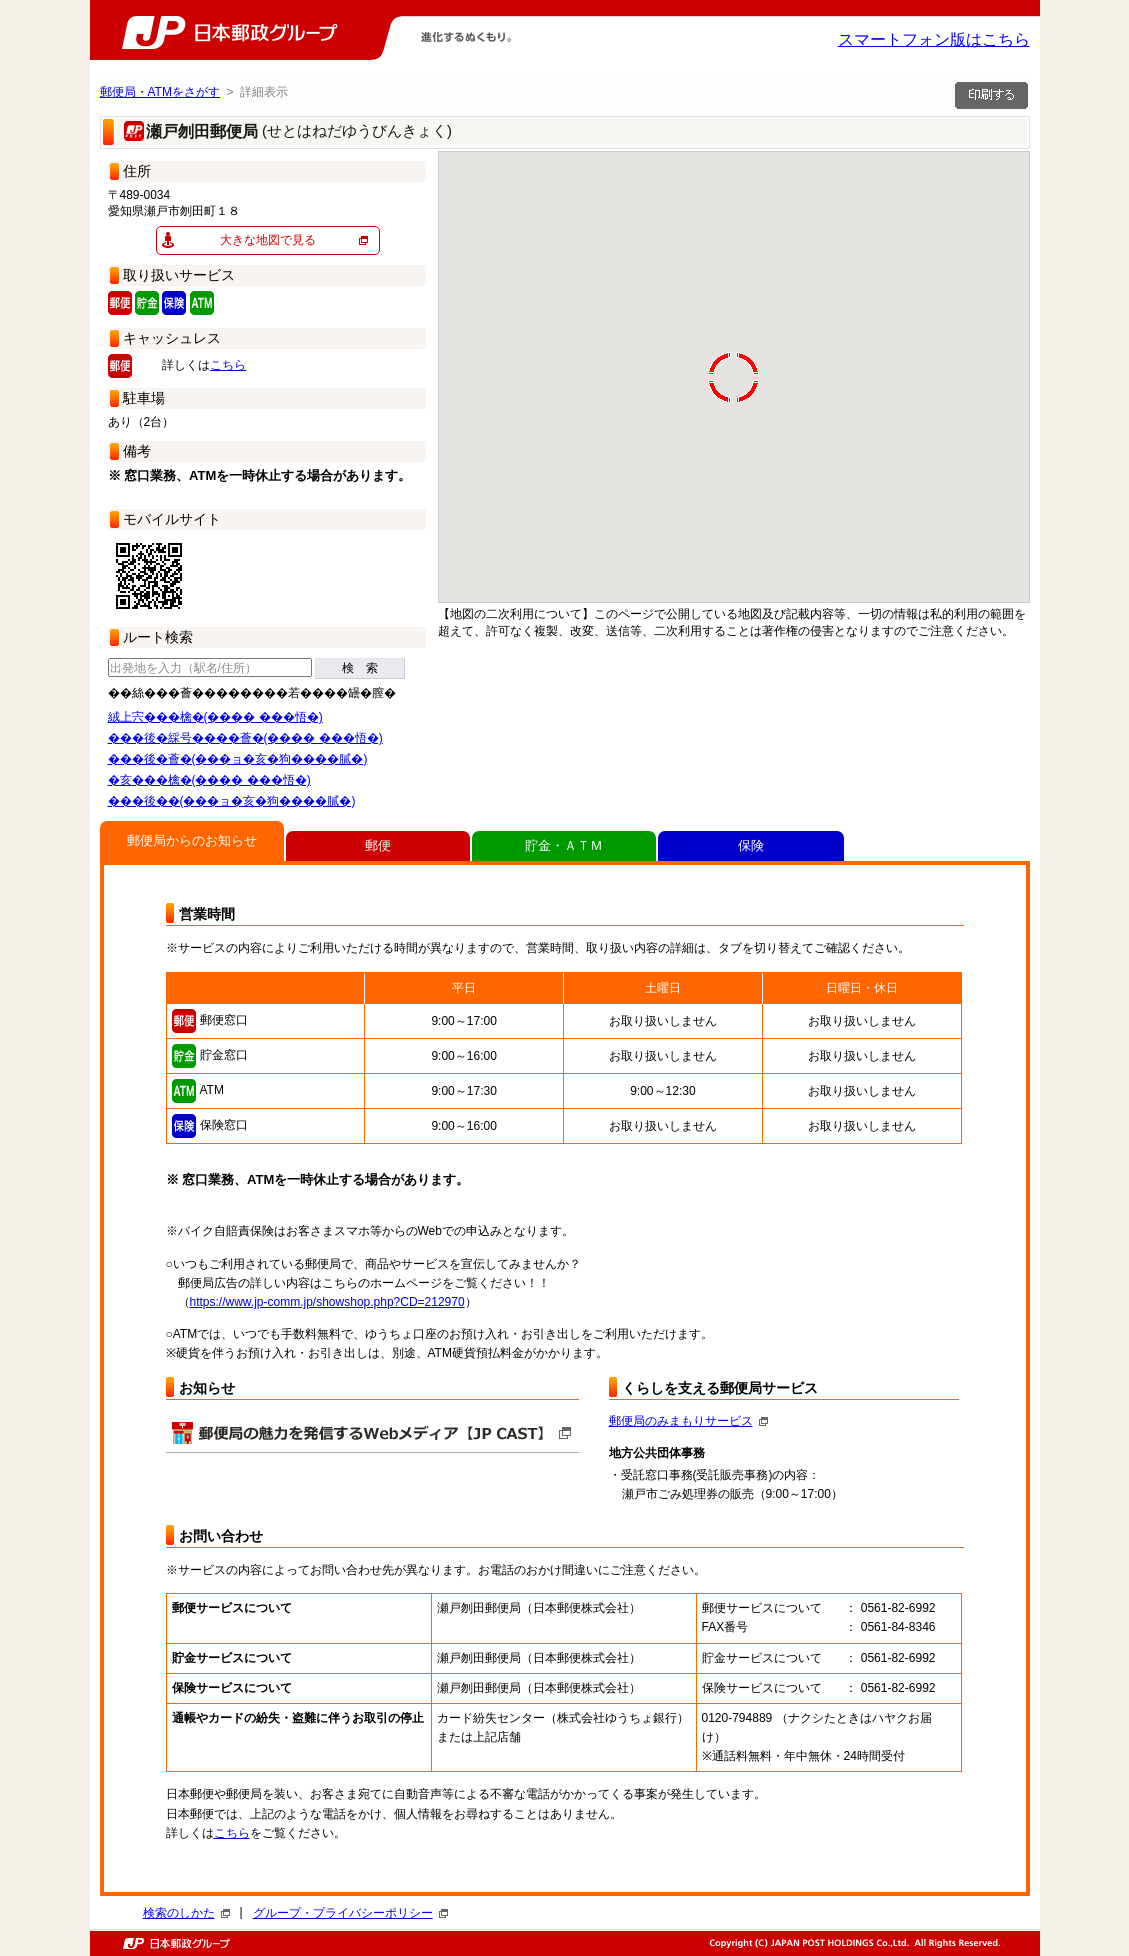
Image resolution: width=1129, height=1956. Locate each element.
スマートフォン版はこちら (934, 39)
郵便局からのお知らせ (192, 840)
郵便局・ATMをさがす (160, 92)
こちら (228, 365)
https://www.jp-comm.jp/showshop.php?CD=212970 (327, 1302)
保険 (751, 845)
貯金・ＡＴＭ (564, 845)
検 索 (360, 668)
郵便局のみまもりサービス (688, 1421)
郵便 (378, 845)
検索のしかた (186, 1913)
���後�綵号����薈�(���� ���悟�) (245, 738)
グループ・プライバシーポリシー (350, 1913)
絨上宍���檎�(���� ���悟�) (215, 717)
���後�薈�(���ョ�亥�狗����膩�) (238, 759)
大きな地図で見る (268, 240)
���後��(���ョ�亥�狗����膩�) (232, 801)
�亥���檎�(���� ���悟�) (209, 780)
